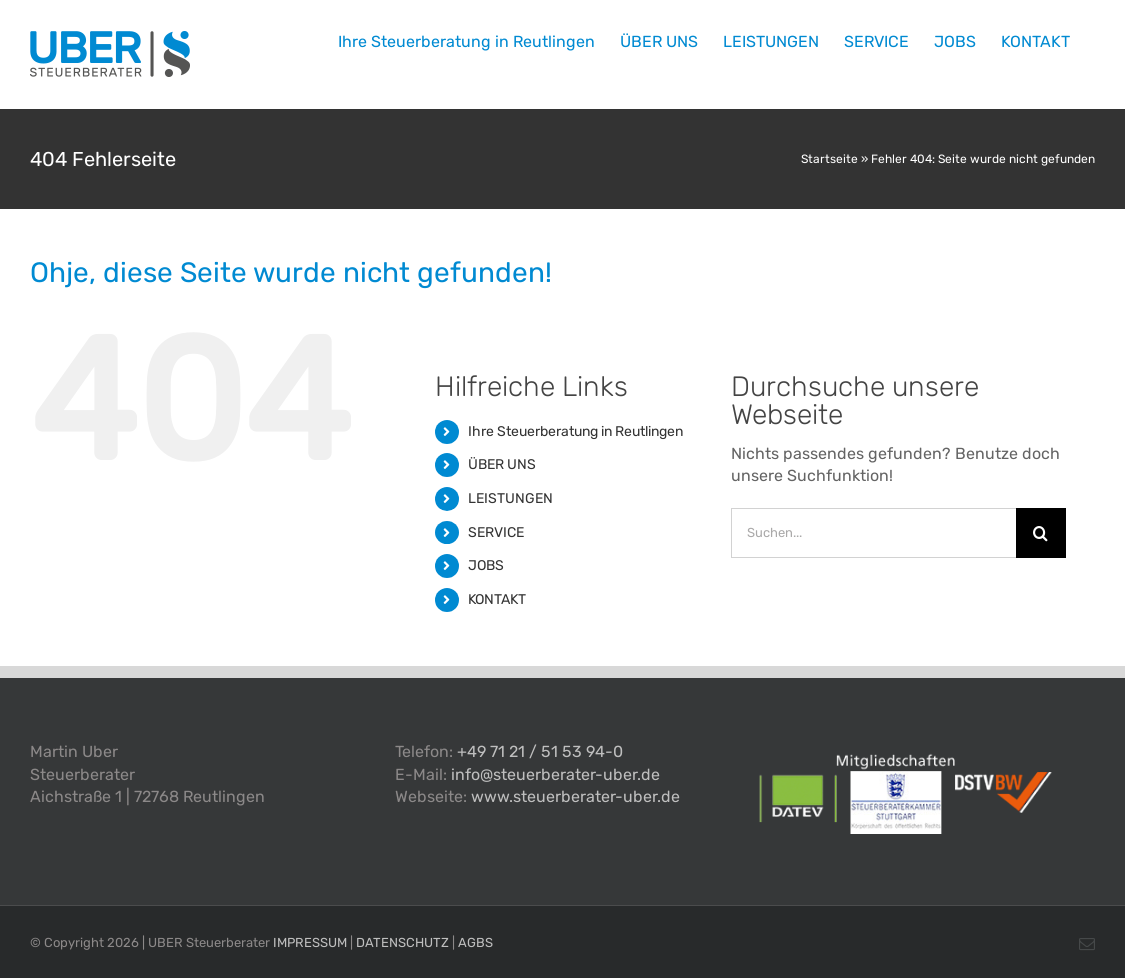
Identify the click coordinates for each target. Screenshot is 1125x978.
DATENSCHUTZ (402, 942)
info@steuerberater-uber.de (555, 774)
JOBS (486, 565)
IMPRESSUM (310, 942)
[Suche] (1041, 533)
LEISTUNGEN (510, 498)
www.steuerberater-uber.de (575, 796)
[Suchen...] (873, 533)
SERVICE (496, 532)
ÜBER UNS (502, 464)
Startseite (829, 159)
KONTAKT (497, 599)
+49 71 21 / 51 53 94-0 (540, 751)
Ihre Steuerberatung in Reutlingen (575, 431)
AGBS (475, 942)
